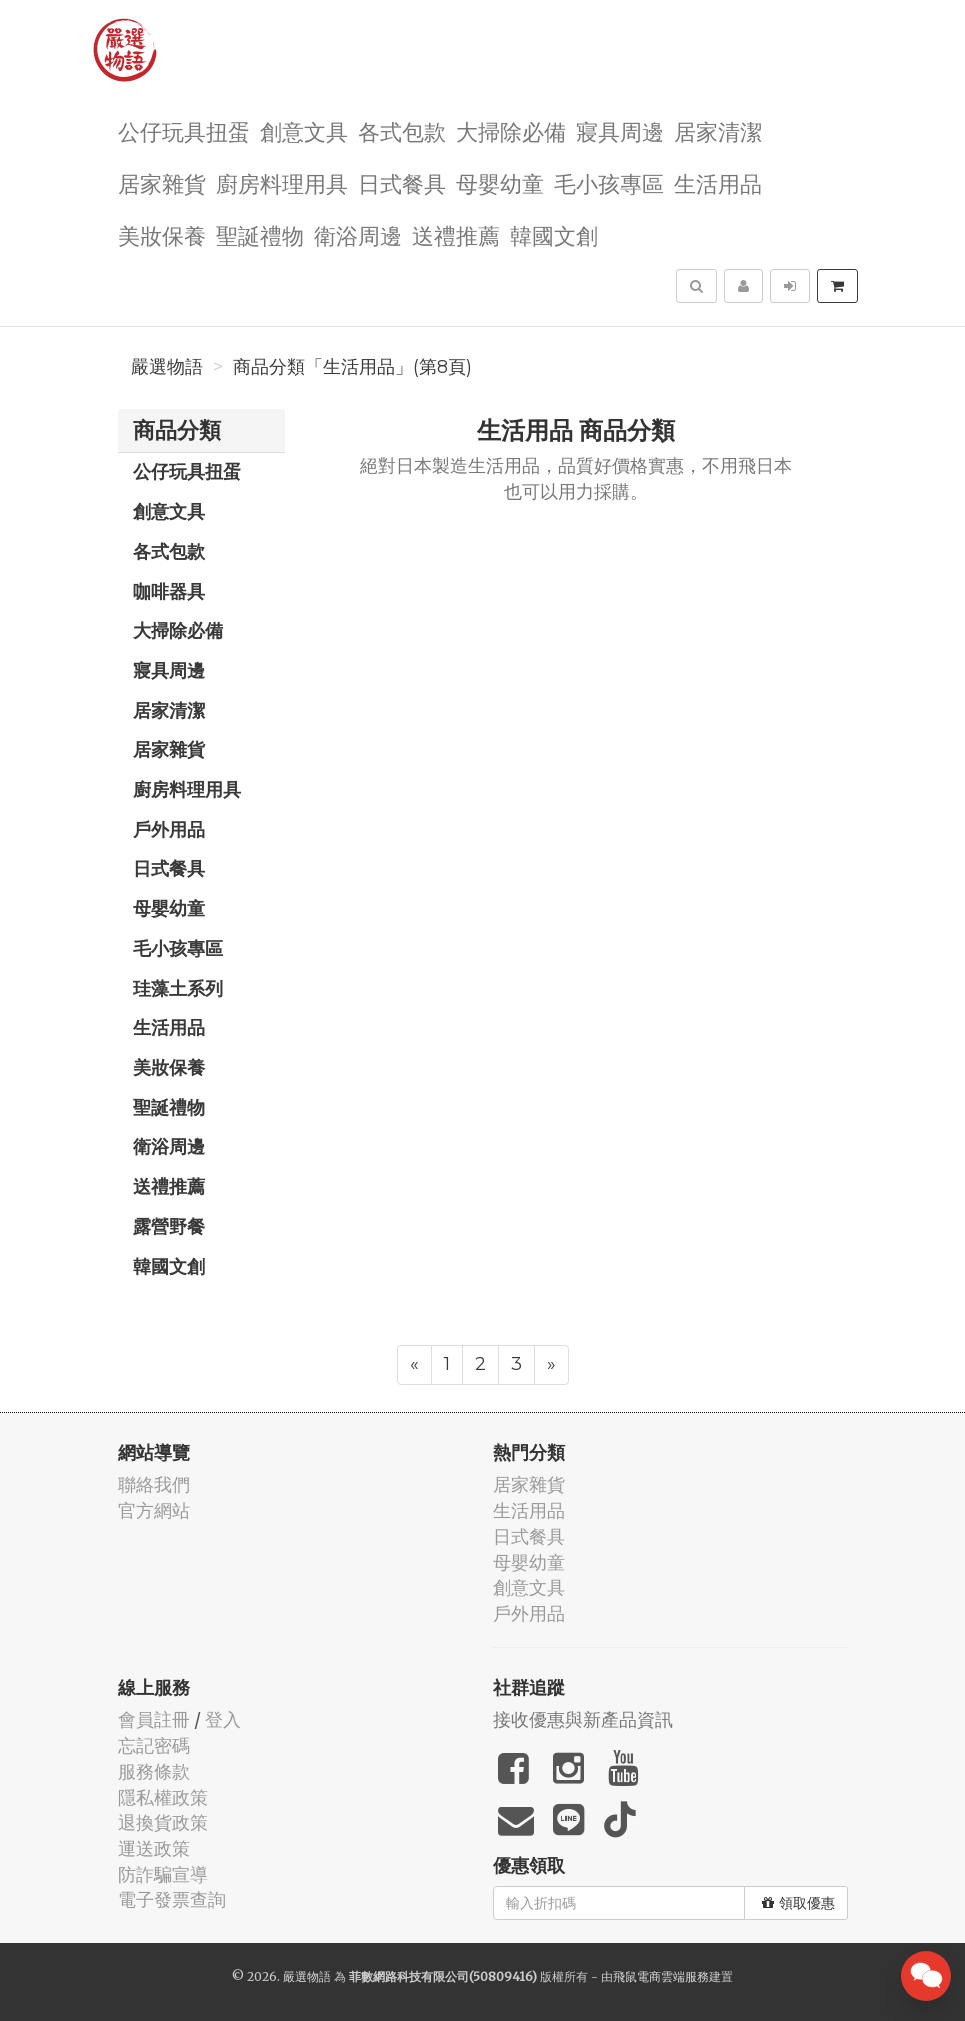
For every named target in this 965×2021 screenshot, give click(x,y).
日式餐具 (402, 182)
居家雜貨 (162, 182)
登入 (223, 1719)
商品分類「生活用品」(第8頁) (352, 367)
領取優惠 (798, 1903)
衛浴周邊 (358, 234)
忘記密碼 (154, 1745)
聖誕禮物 (260, 234)
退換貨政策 (163, 1822)
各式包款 (402, 130)
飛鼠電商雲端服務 (661, 1976)
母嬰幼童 (500, 182)
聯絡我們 (154, 1484)
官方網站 (154, 1510)
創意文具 (304, 130)
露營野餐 (169, 1226)
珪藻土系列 (178, 988)
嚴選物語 (167, 367)
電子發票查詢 (172, 1899)
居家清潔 (718, 130)
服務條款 (154, 1771)
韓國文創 (554, 234)
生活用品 (718, 182)
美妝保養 (162, 234)
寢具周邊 (620, 130)
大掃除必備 (511, 130)
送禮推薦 (456, 234)
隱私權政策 (163, 1797)
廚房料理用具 (282, 182)
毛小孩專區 (609, 182)
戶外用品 (169, 829)
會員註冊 (154, 1719)
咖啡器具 (169, 591)
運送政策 (154, 1848)
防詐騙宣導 (163, 1874)
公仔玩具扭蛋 (184, 130)
